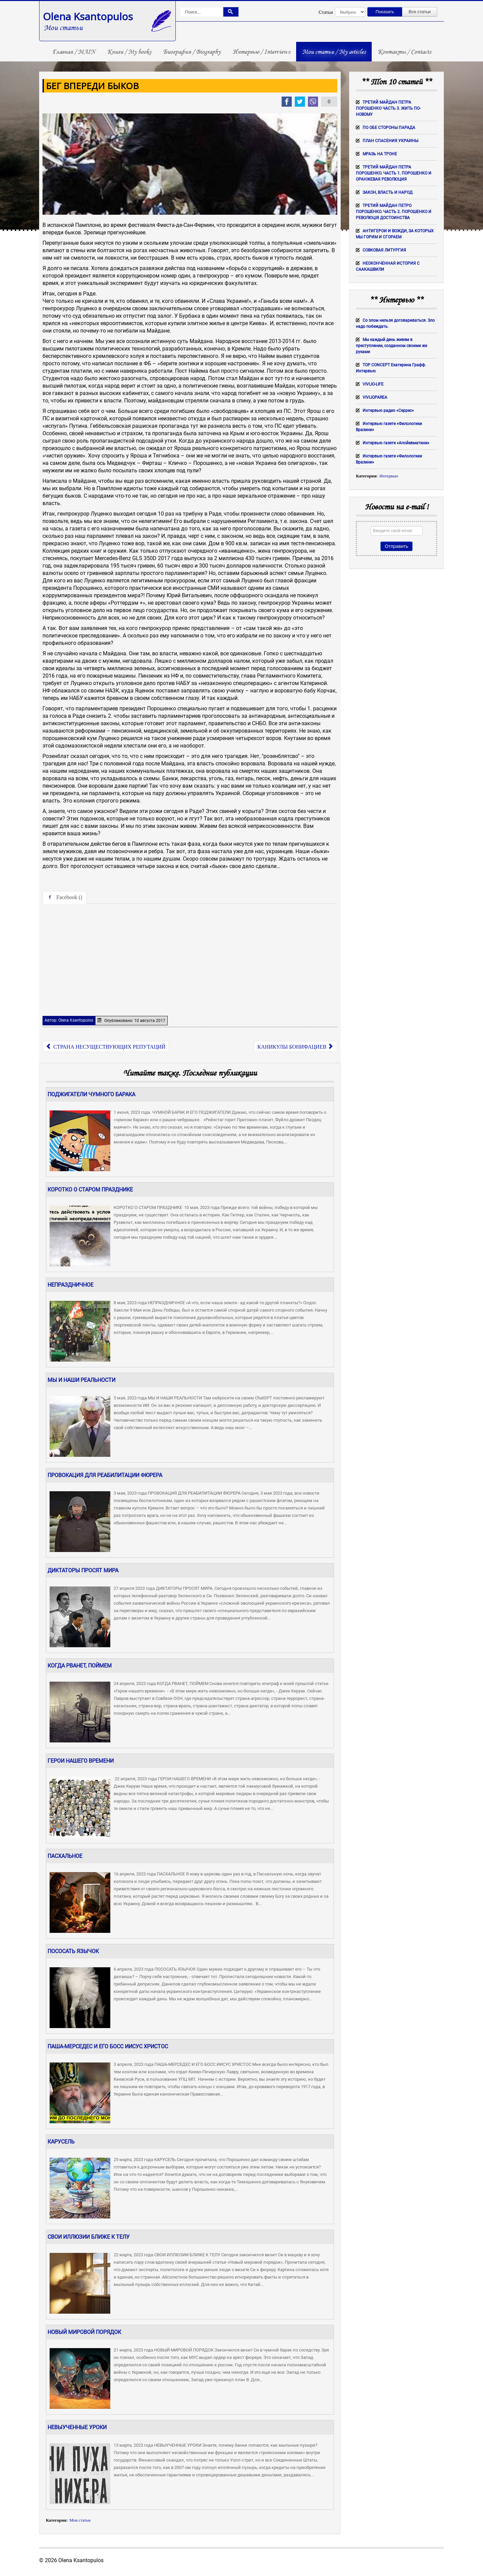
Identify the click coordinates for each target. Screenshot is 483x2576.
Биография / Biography (192, 52)
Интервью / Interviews (261, 52)
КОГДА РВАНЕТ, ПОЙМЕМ (80, 1665)
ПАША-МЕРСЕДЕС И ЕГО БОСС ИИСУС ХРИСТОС (108, 2046)
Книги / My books (129, 52)
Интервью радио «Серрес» (388, 410)
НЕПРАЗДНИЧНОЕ (70, 1285)
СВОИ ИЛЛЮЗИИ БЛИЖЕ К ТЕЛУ (89, 2237)
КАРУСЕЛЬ (61, 2141)
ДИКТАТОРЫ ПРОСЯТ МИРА (83, 1570)
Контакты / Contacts (404, 52)
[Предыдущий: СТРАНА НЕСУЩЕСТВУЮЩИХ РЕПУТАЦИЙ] (105, 1046)
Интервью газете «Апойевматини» (396, 443)
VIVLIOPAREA (375, 397)
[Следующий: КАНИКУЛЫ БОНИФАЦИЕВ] (295, 1046)
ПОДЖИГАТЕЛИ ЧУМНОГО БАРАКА (91, 1094)
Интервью (388, 476)
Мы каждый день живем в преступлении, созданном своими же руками (391, 345)
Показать (385, 11)
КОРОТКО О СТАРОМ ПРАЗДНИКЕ (90, 1189)
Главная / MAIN (73, 52)
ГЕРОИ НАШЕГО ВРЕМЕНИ (81, 1761)
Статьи (326, 12)
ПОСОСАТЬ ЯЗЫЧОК (73, 1951)
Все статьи (420, 11)
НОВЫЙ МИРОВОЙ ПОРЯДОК (84, 2332)
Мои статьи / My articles (334, 52)
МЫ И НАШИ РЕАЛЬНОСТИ (81, 1380)
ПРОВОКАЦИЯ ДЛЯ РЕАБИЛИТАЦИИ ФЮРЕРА (105, 1475)
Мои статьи (80, 2520)
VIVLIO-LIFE (373, 384)
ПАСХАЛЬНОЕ (65, 1856)
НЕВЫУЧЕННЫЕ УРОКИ (77, 2427)
